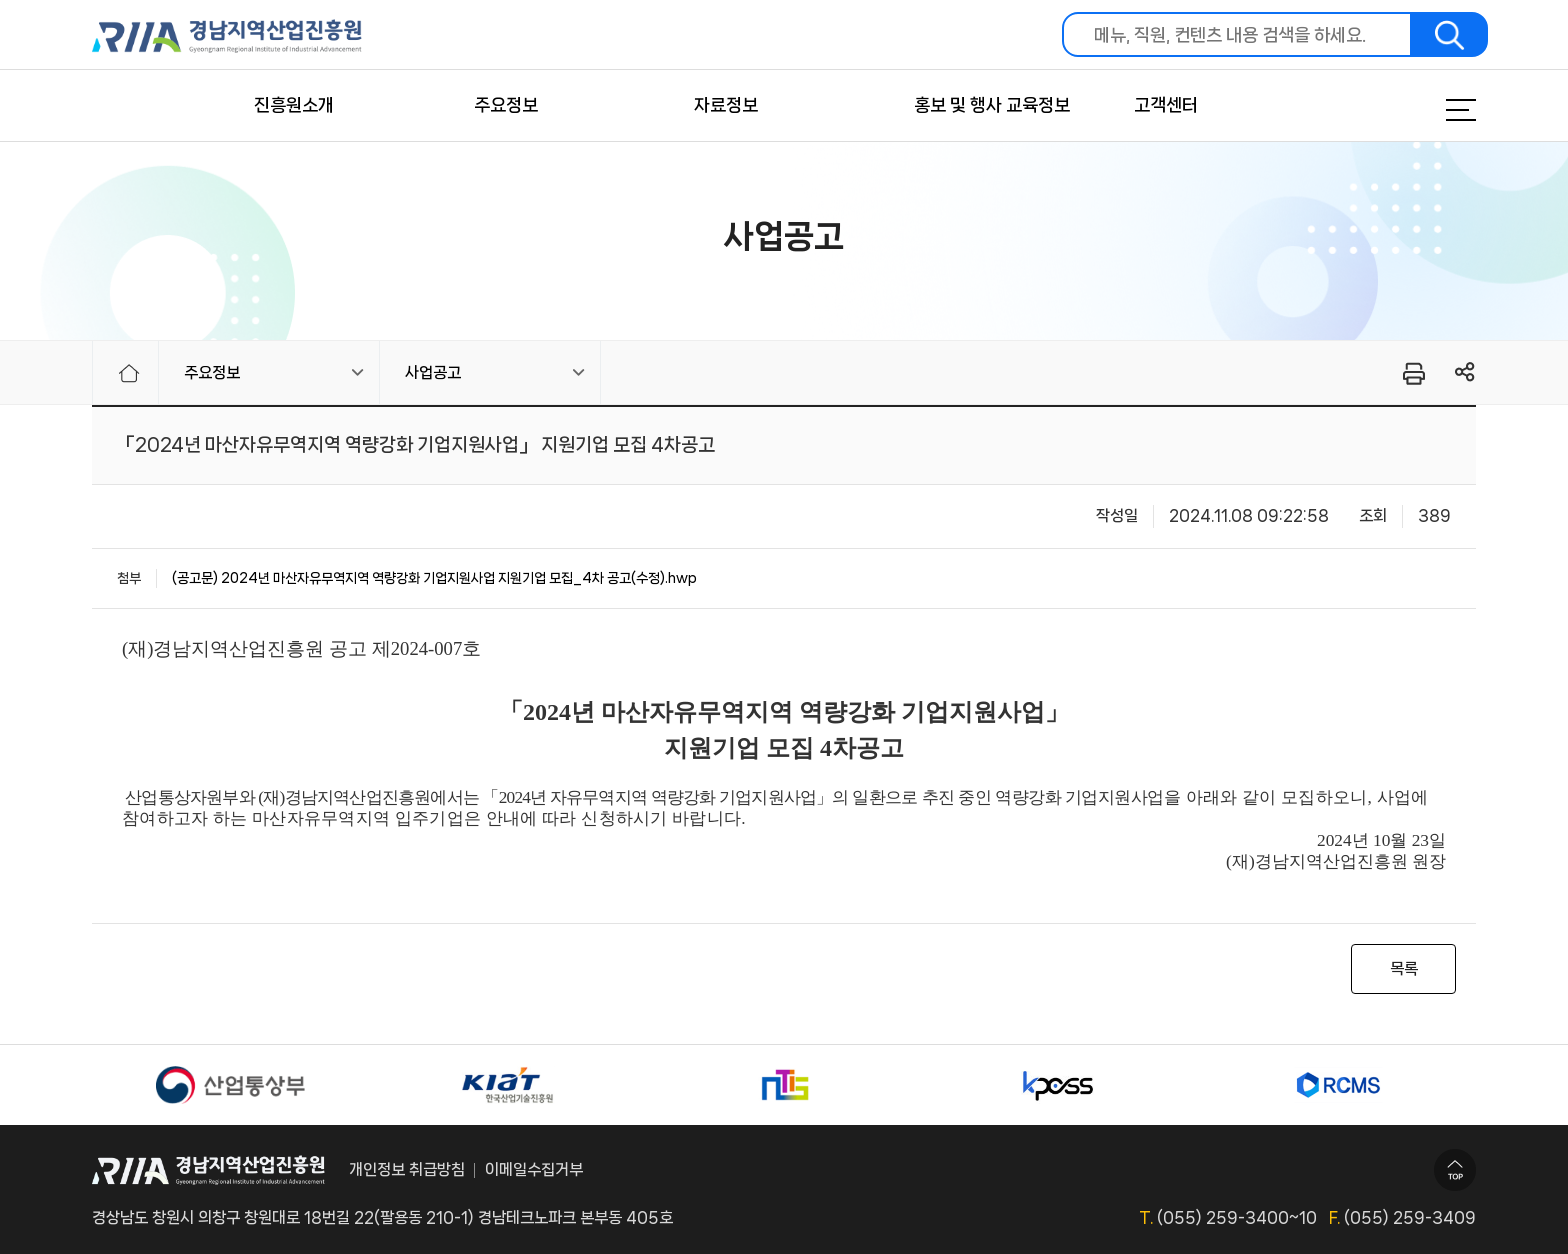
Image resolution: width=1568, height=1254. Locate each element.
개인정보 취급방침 (407, 1169)
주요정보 (506, 105)
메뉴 (1436, 110)
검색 (1450, 34)
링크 (1465, 372)
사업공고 (433, 372)
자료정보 (726, 105)
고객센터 (1166, 105)
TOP (1455, 1170)
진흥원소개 (294, 105)
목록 (1404, 968)
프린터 (1412, 373)
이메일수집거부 (534, 1169)
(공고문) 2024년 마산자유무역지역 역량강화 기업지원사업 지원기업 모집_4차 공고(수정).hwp (434, 578)
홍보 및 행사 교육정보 (992, 105)
